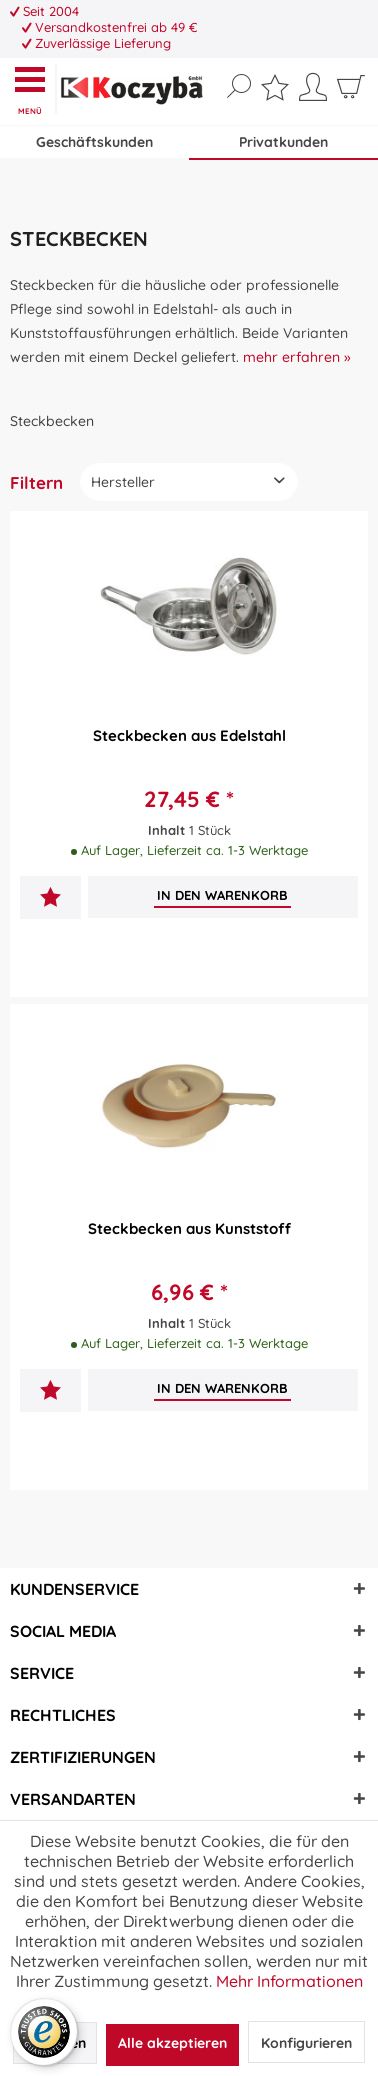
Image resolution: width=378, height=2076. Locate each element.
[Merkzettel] (275, 91)
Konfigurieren (306, 2043)
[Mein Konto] (313, 94)
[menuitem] (34, 89)
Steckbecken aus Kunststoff (189, 1228)
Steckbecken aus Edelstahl (189, 735)
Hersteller (123, 482)
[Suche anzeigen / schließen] (239, 87)
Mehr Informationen (289, 1981)
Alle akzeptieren (172, 2043)
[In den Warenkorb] (222, 895)
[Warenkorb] (351, 94)
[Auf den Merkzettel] (50, 899)
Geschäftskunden (94, 142)
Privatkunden (283, 142)
